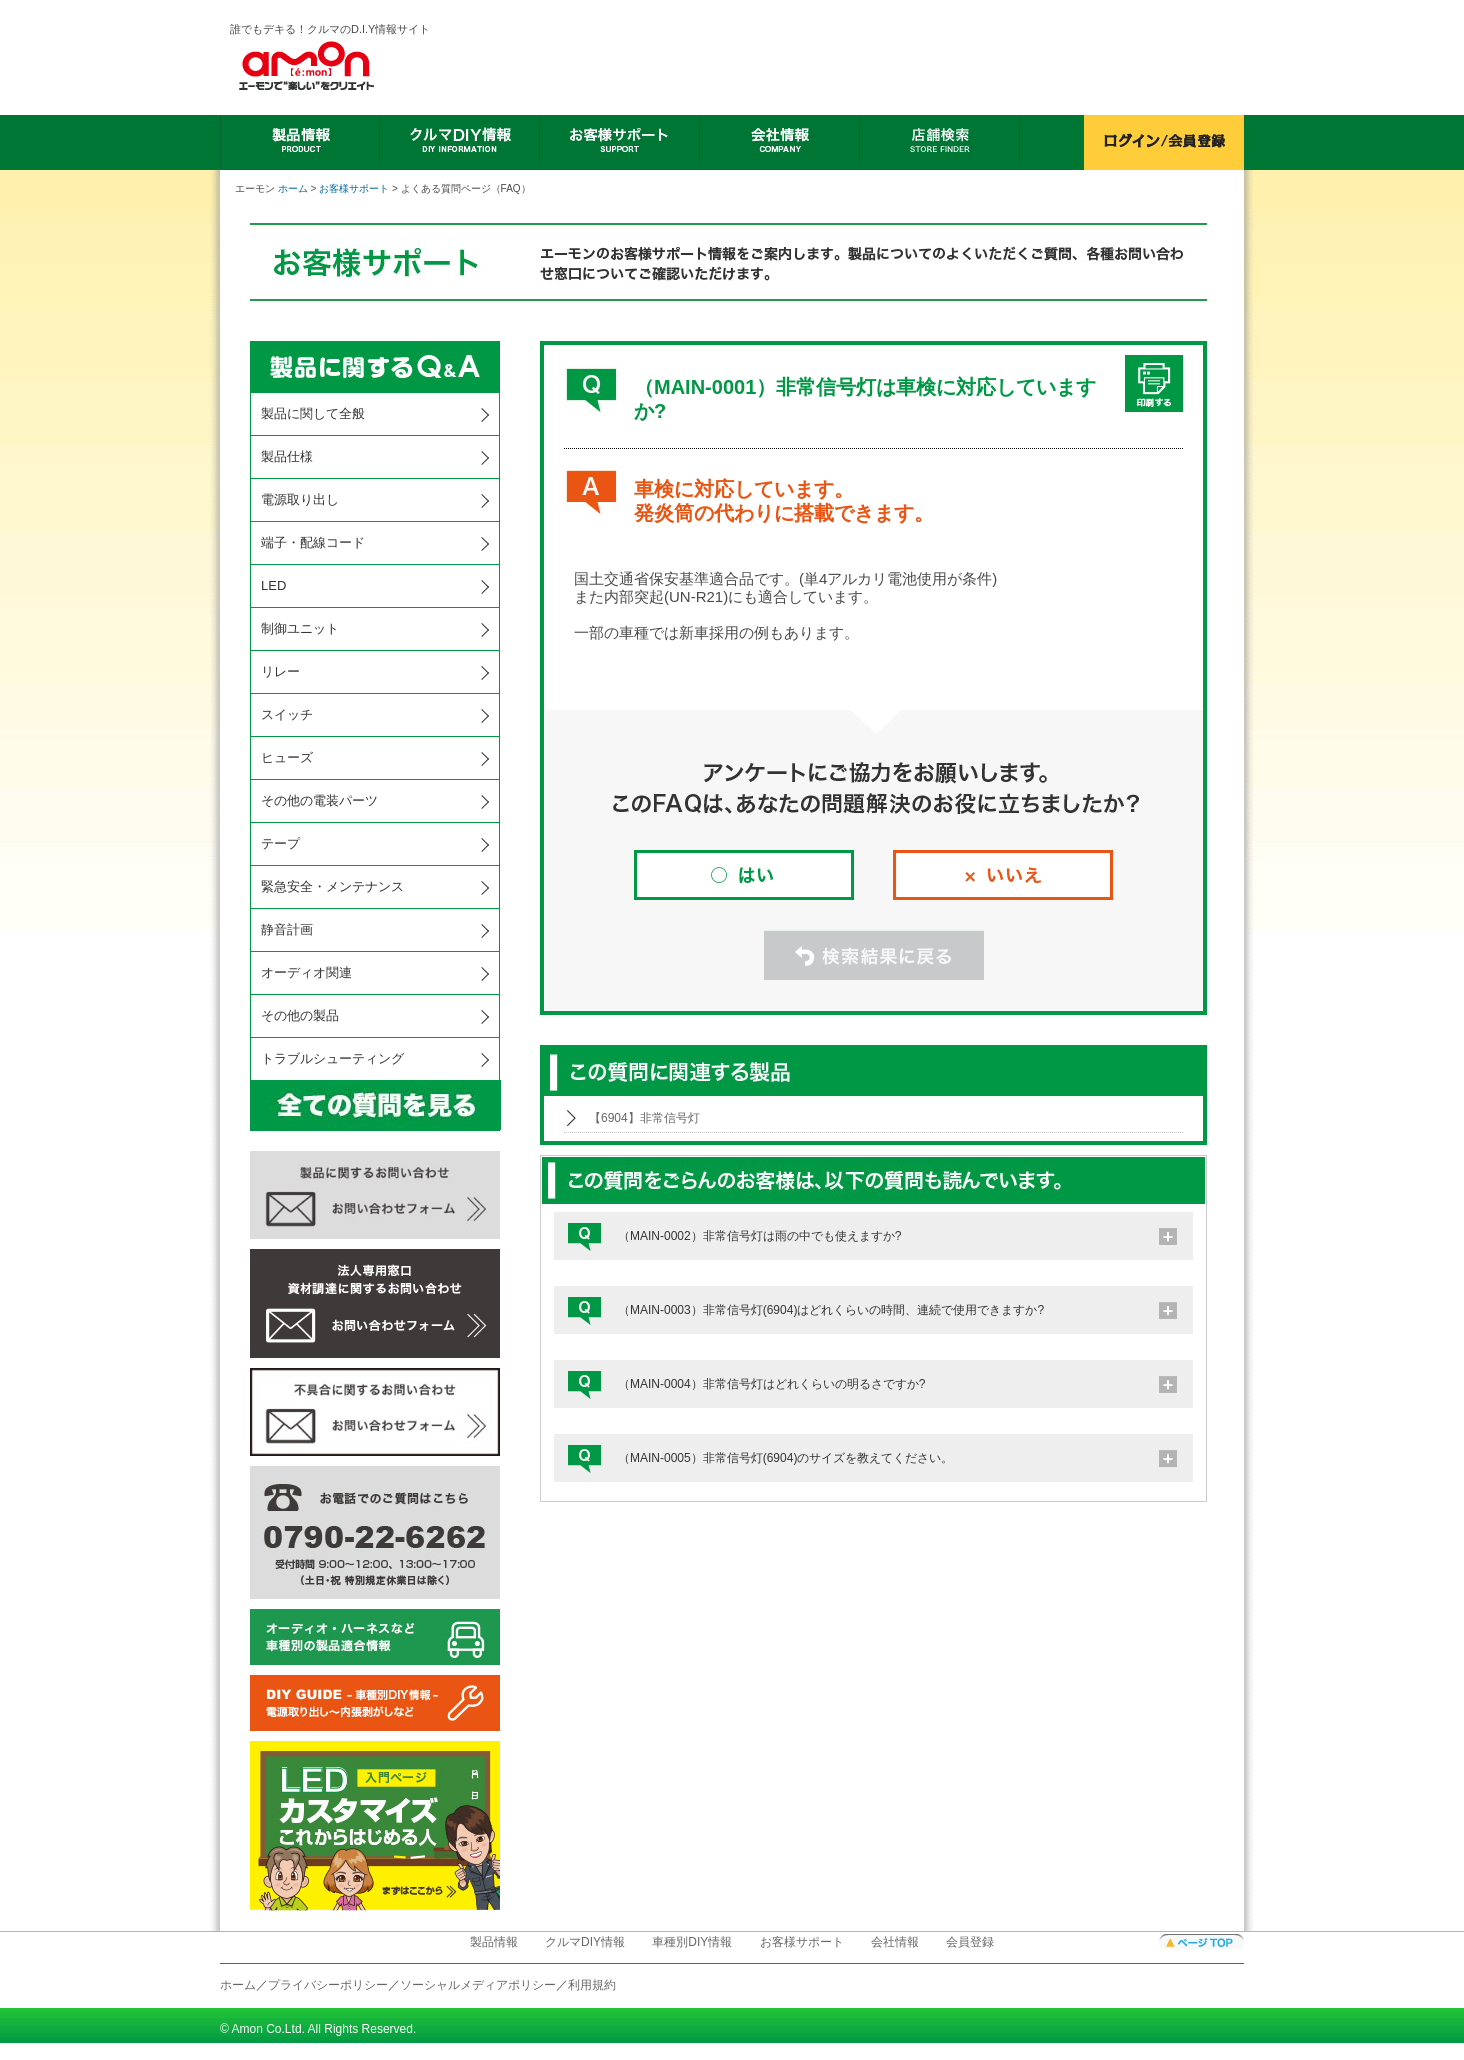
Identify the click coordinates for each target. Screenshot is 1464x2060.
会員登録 (970, 1942)
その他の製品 (300, 1015)
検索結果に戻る (874, 955)
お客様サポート (354, 188)
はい (744, 875)
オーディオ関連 (306, 972)
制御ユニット (300, 628)
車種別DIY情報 (692, 1942)
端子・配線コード (313, 542)
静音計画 (287, 929)
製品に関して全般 (313, 413)
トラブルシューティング (332, 1058)
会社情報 (895, 1942)
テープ (280, 843)
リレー (280, 671)
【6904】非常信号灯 (644, 1118)
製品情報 (494, 1942)
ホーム (293, 188)
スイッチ (287, 714)
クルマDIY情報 (585, 1942)
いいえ (1003, 875)
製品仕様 (287, 456)
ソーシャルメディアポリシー (478, 1985)
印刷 (1154, 383)
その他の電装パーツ (319, 800)
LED (273, 585)
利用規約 (592, 1985)
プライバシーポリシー (328, 1985)
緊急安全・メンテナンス (332, 886)
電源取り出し (300, 499)
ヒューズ (287, 757)
